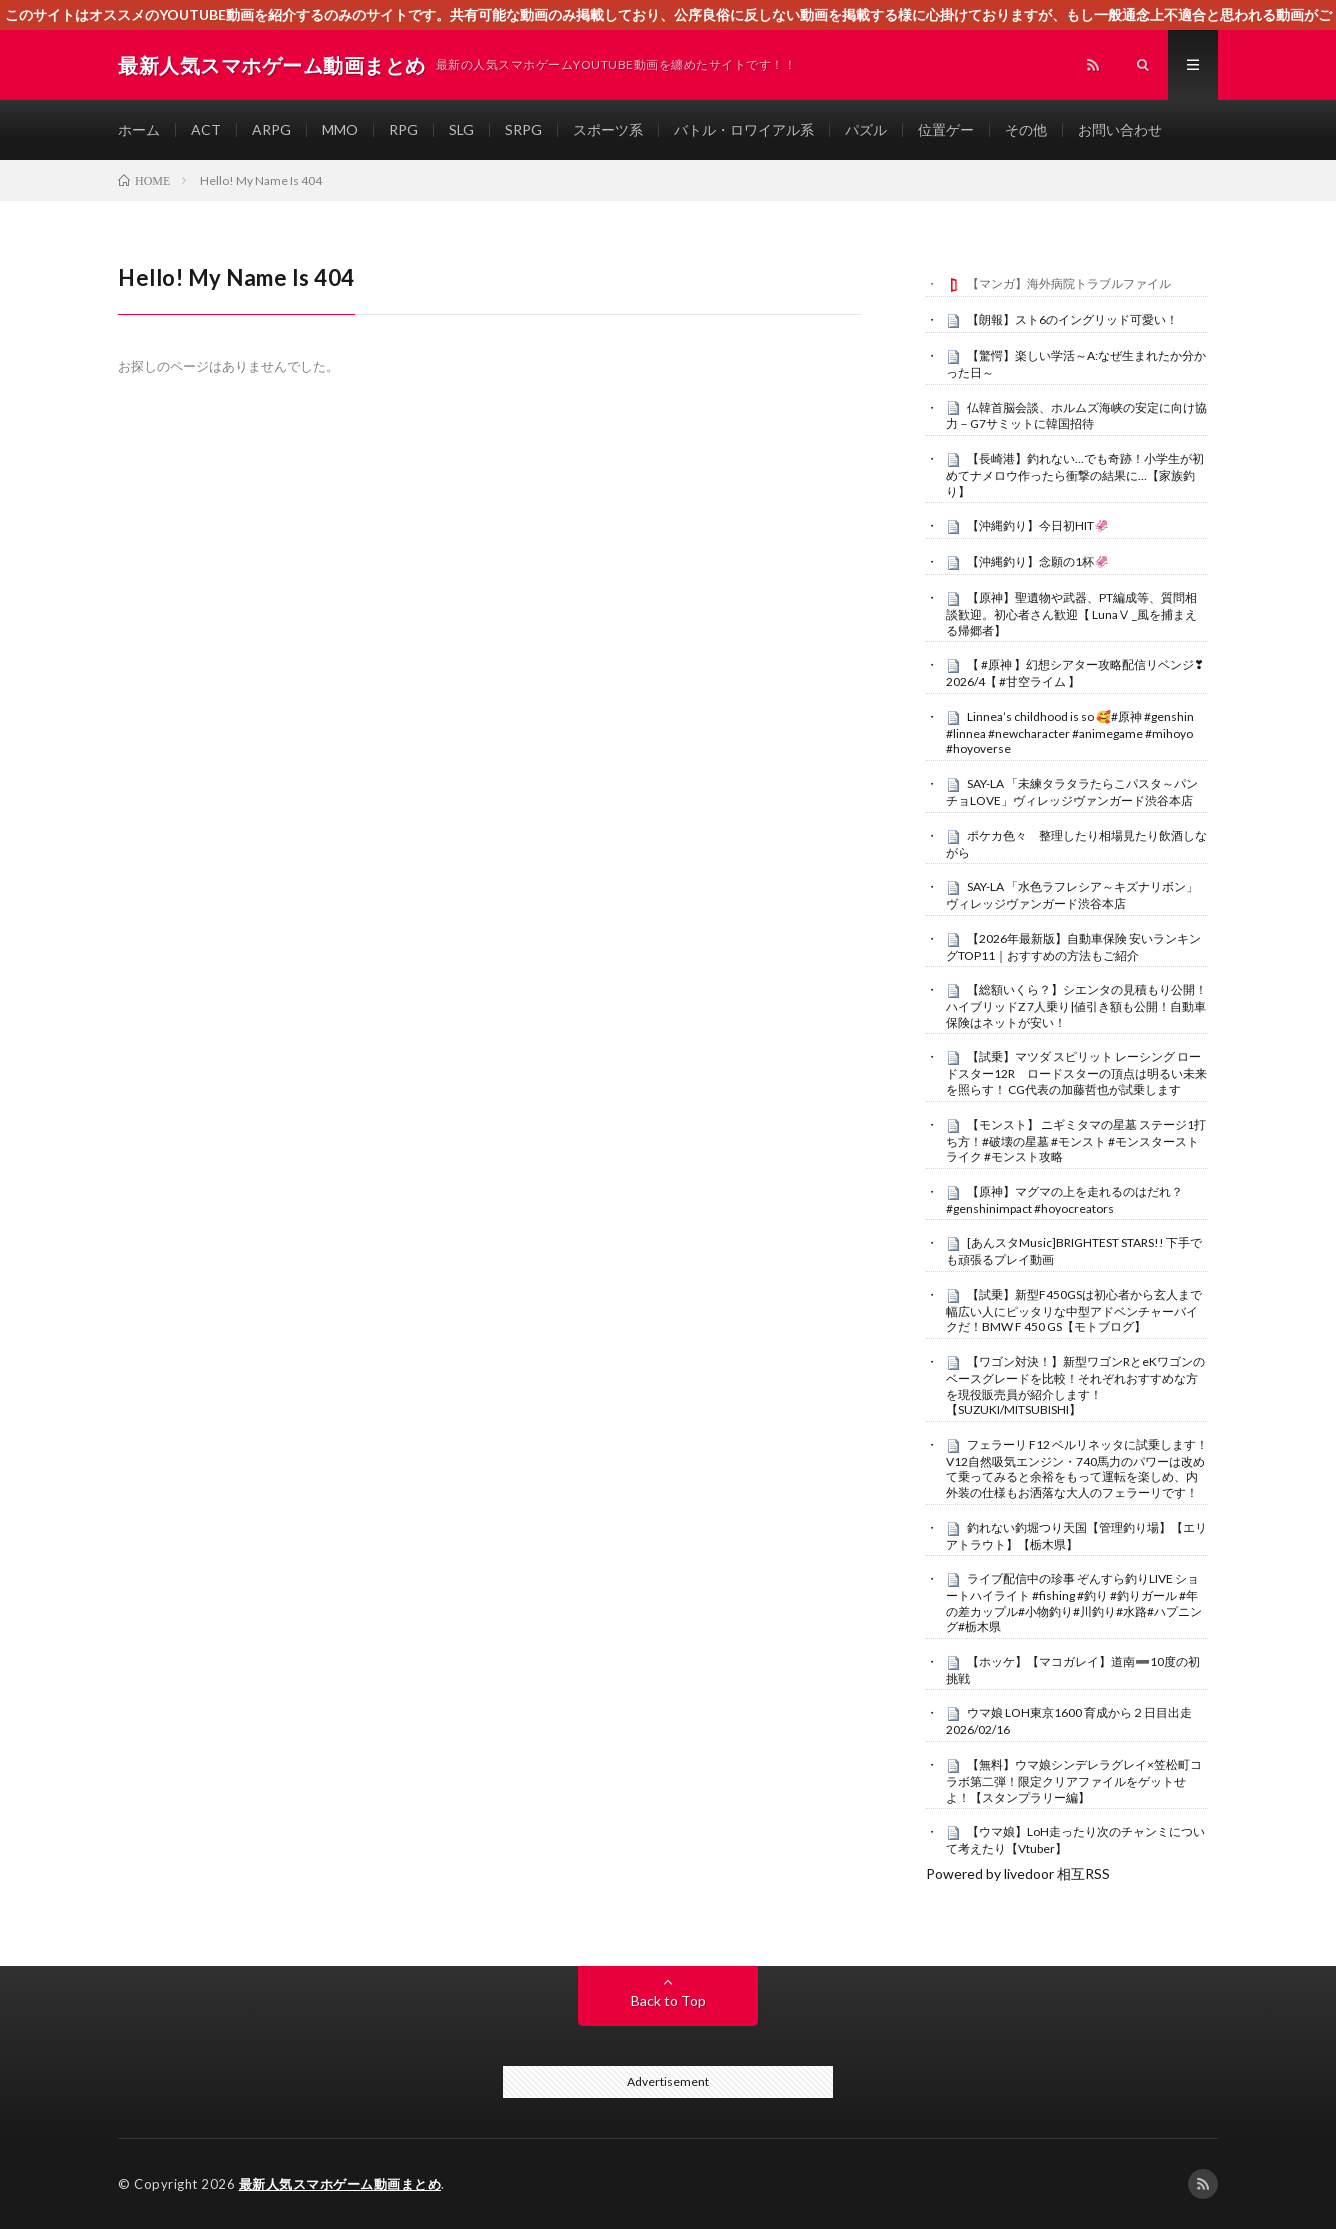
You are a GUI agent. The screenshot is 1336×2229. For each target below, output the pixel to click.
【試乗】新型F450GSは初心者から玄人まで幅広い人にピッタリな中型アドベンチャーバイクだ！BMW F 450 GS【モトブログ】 (1074, 1311)
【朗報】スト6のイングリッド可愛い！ (1072, 319)
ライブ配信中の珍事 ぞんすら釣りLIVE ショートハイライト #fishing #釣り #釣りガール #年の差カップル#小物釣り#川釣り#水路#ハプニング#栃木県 (1074, 1602)
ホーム (139, 129)
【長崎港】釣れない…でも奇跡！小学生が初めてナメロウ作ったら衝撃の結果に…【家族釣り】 (1075, 475)
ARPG (271, 129)
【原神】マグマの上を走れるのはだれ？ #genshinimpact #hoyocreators (1064, 1200)
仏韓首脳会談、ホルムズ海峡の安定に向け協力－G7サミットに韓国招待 (1076, 416)
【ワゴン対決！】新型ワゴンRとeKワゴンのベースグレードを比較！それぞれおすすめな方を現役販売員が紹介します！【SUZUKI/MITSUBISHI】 (1075, 1385)
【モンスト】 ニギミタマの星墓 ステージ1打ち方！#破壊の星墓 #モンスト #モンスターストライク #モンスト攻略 (1076, 1141)
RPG (403, 129)
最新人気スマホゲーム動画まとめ (340, 2184)
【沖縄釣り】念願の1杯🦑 (1038, 561)
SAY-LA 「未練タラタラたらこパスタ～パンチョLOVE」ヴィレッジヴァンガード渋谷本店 (1072, 792)
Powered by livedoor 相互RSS (1018, 1873)
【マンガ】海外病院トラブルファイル (1069, 283)
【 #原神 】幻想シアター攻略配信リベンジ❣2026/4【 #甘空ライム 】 (1075, 673)
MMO (340, 129)
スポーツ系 (608, 129)
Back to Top (668, 2000)
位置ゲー (946, 129)
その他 (1026, 129)
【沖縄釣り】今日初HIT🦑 (1038, 525)
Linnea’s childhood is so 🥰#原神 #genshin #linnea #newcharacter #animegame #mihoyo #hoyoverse (1070, 733)
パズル (866, 129)
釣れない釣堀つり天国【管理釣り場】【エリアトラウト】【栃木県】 (1076, 1536)
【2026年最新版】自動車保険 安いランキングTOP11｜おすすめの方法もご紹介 (1073, 947)
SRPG (523, 129)
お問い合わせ (1120, 129)
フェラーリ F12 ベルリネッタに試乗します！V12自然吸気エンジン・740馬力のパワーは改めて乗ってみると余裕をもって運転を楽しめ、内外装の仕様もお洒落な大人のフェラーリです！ (1077, 1468)
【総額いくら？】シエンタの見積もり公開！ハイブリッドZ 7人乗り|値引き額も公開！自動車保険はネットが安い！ (1076, 1006)
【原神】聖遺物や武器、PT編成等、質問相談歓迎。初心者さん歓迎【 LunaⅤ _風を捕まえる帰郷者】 (1071, 614)
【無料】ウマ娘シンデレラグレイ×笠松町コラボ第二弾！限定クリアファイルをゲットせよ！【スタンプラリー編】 (1074, 1781)
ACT (206, 129)
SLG (461, 129)
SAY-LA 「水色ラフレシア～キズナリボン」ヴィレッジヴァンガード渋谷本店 (1072, 895)
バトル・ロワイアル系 (744, 129)
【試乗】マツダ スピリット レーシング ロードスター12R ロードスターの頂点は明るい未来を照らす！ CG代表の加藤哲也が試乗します (1076, 1073)
